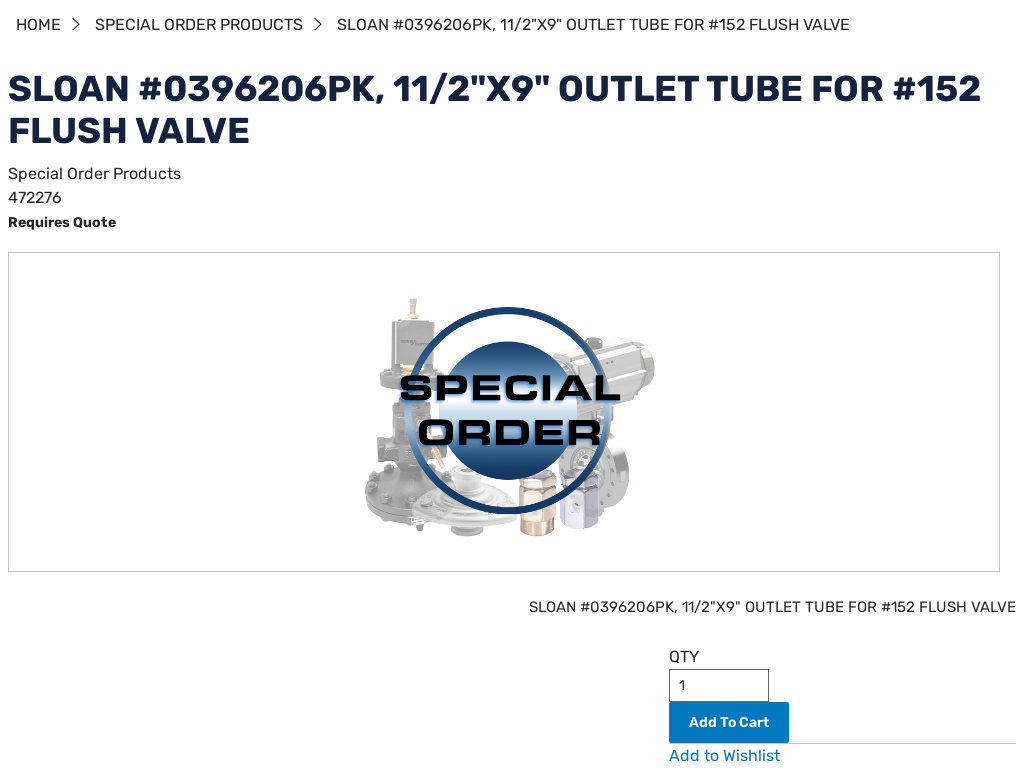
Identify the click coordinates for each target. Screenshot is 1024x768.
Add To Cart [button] (729, 722)
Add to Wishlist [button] (724, 755)
